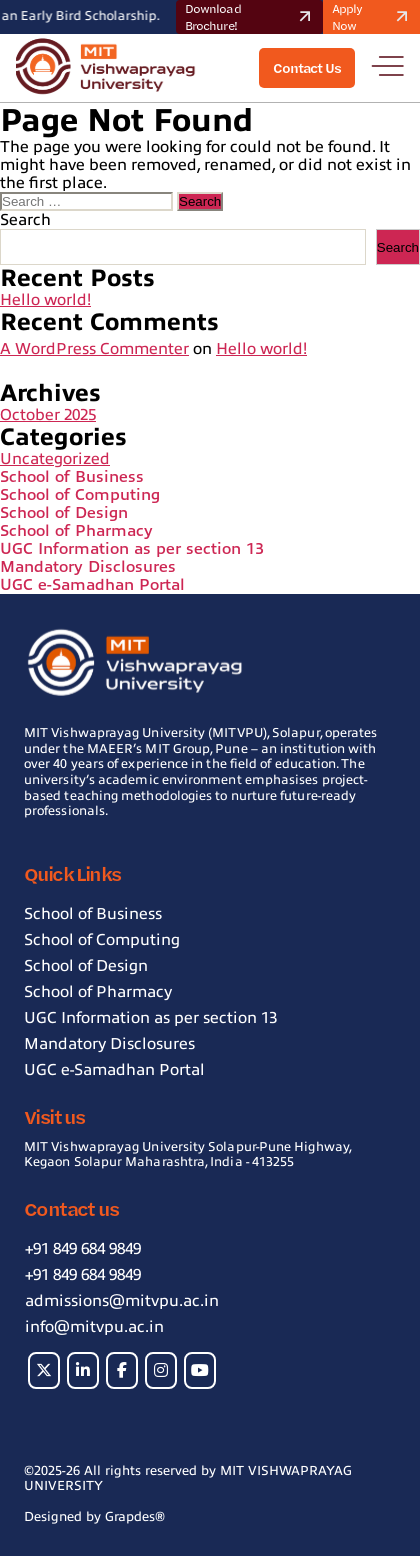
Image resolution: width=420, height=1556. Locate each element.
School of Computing (80, 495)
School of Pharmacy (76, 531)
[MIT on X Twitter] (44, 1370)
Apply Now (373, 17)
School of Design (64, 513)
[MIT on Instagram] (161, 1370)
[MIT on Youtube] (200, 1370)
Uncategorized (55, 459)
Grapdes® (135, 1516)
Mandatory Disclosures (88, 567)
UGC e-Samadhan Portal (92, 585)
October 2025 (48, 415)
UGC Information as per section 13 (132, 549)
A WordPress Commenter (94, 349)
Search (25, 220)
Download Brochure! (250, 17)
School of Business (72, 477)
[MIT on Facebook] (122, 1370)
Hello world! (45, 300)
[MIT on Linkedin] (83, 1370)
